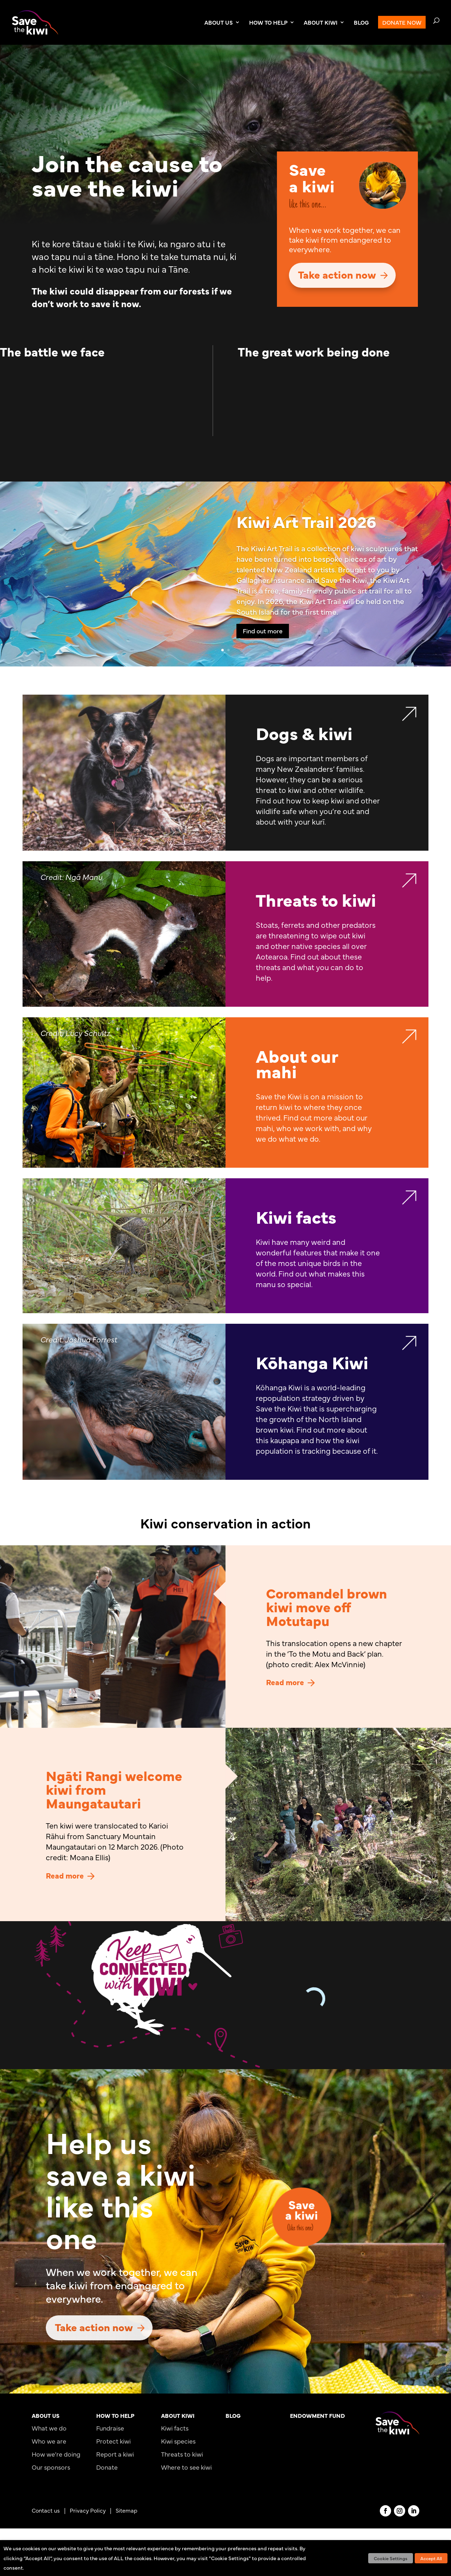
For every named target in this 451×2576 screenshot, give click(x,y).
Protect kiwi (113, 2441)
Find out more (263, 630)
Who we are (49, 2441)
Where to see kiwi (186, 2467)
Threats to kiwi (182, 2454)
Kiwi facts (175, 2427)
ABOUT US (218, 23)
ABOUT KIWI (321, 23)
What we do (49, 2427)
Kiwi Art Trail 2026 (306, 521)
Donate (107, 2467)
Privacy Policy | (93, 2510)
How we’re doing (56, 2454)
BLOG (361, 23)
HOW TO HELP (268, 23)
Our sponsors (51, 2467)
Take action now (337, 274)
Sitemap (126, 2510)
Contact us (46, 2510)
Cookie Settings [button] (390, 2558)
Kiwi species (178, 2441)
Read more (285, 1682)
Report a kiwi (115, 2454)
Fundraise (110, 2427)
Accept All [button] (431, 2558)
